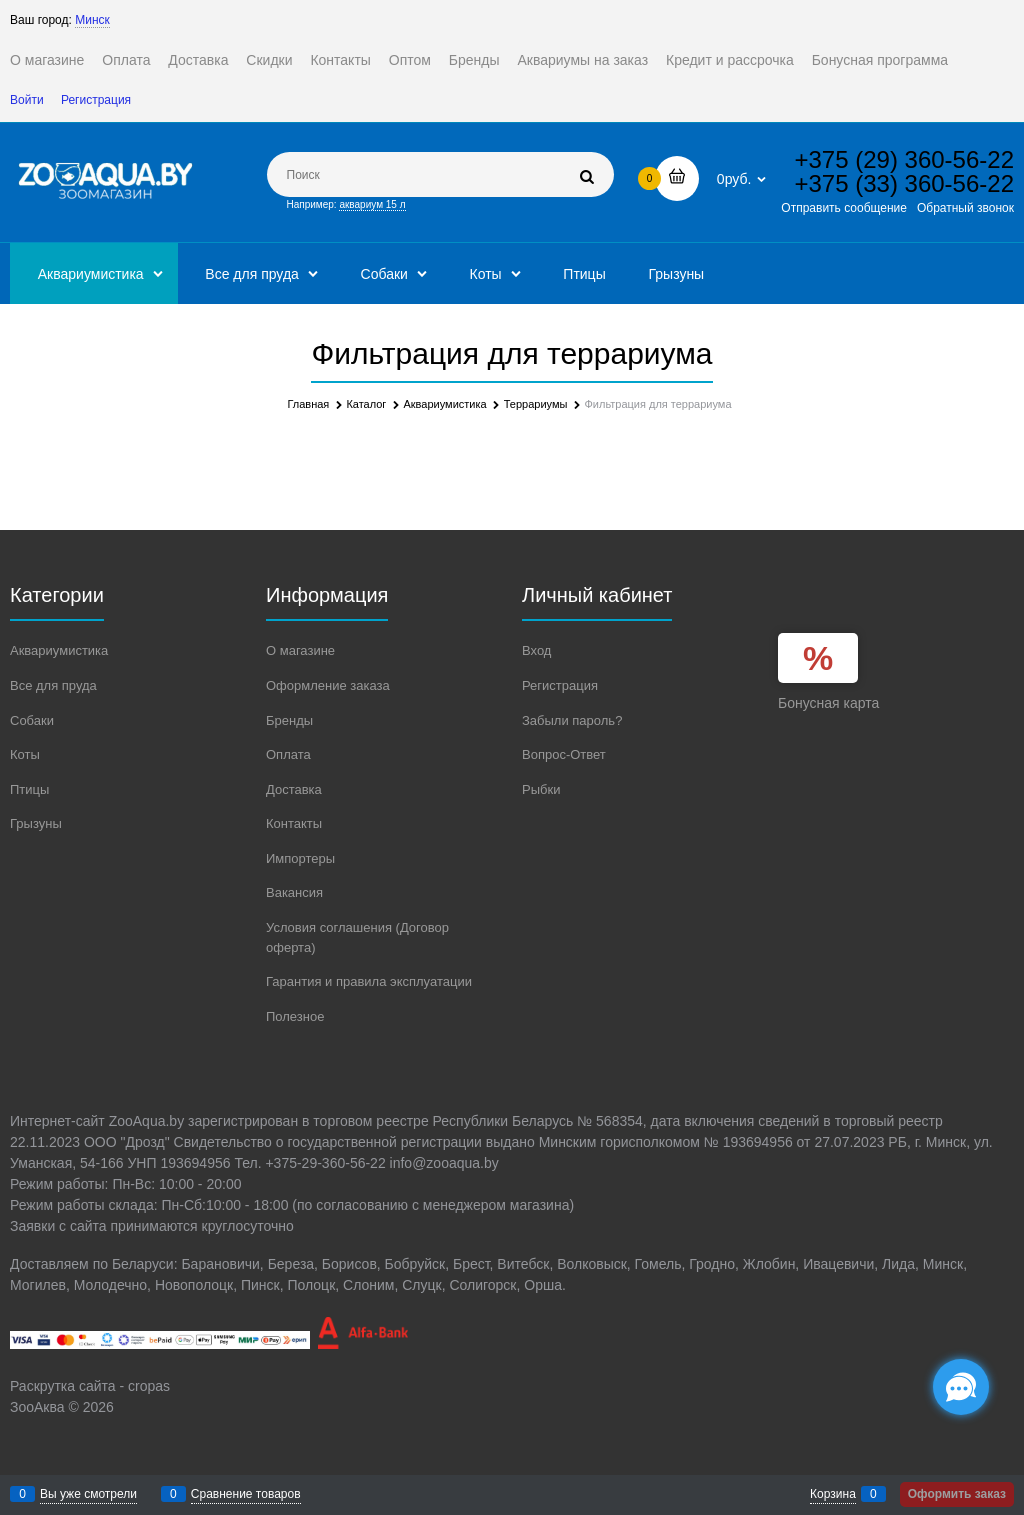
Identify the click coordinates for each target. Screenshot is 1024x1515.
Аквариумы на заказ (582, 60)
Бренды (474, 60)
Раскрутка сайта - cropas (90, 1386)
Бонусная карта (828, 703)
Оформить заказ (957, 1494)
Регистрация (96, 100)
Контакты (340, 60)
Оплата (126, 60)
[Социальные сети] (961, 1387)
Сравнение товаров (246, 1494)
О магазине (47, 60)
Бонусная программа (880, 60)
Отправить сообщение (844, 208)
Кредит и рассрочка (730, 60)
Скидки (269, 60)
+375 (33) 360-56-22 (905, 183)
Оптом (410, 60)
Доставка (198, 60)
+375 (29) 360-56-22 (905, 159)
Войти (27, 100)
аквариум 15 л (372, 204)
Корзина (833, 1494)
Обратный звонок (965, 208)
